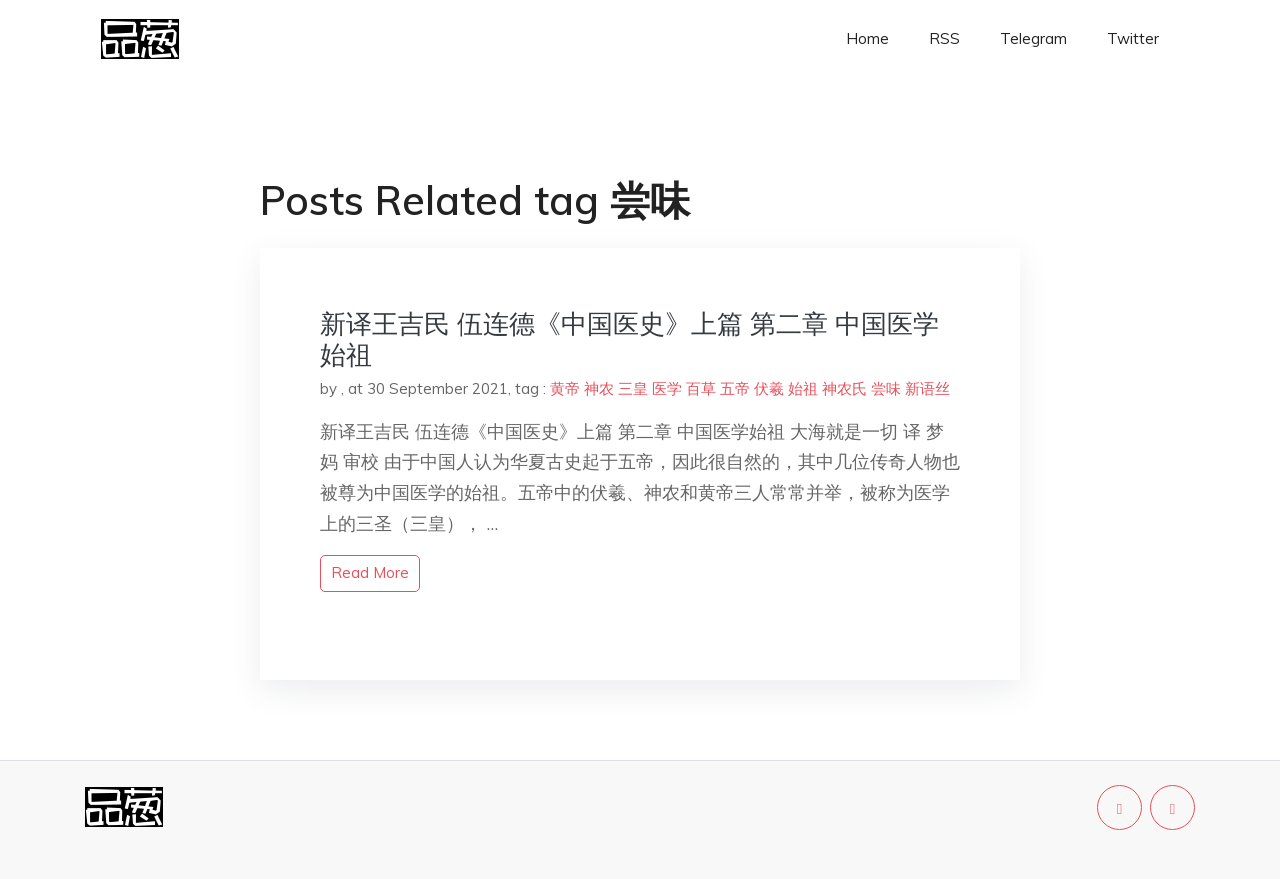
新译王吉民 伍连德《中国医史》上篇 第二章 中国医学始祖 (629, 339)
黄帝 (565, 388)
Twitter (1133, 38)
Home (867, 38)
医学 (667, 388)
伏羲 (769, 388)
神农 (599, 388)
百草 (701, 388)
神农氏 (844, 388)
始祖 (803, 388)
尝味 (886, 388)
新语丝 (927, 388)
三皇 (633, 388)
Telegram (1033, 38)
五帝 (735, 388)
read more (370, 572)
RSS (944, 38)
